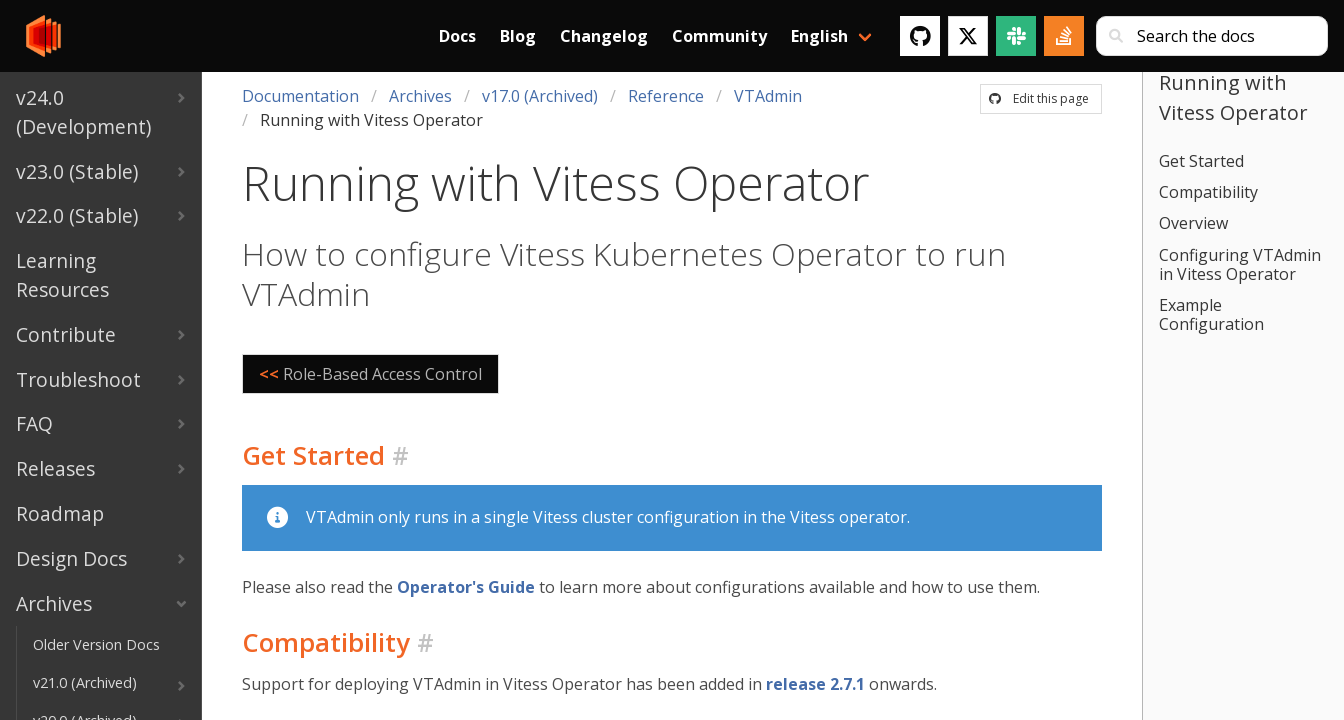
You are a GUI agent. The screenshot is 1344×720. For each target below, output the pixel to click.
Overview (1193, 223)
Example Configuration (1211, 314)
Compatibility (1208, 192)
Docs (457, 36)
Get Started (1201, 161)
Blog (518, 36)
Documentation (300, 96)
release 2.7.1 (815, 684)
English (819, 36)
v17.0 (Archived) (540, 96)
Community (719, 36)
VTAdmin (768, 96)
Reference (666, 96)
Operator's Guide (466, 587)
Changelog (604, 36)
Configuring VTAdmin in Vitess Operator (1240, 264)
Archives (420, 96)
